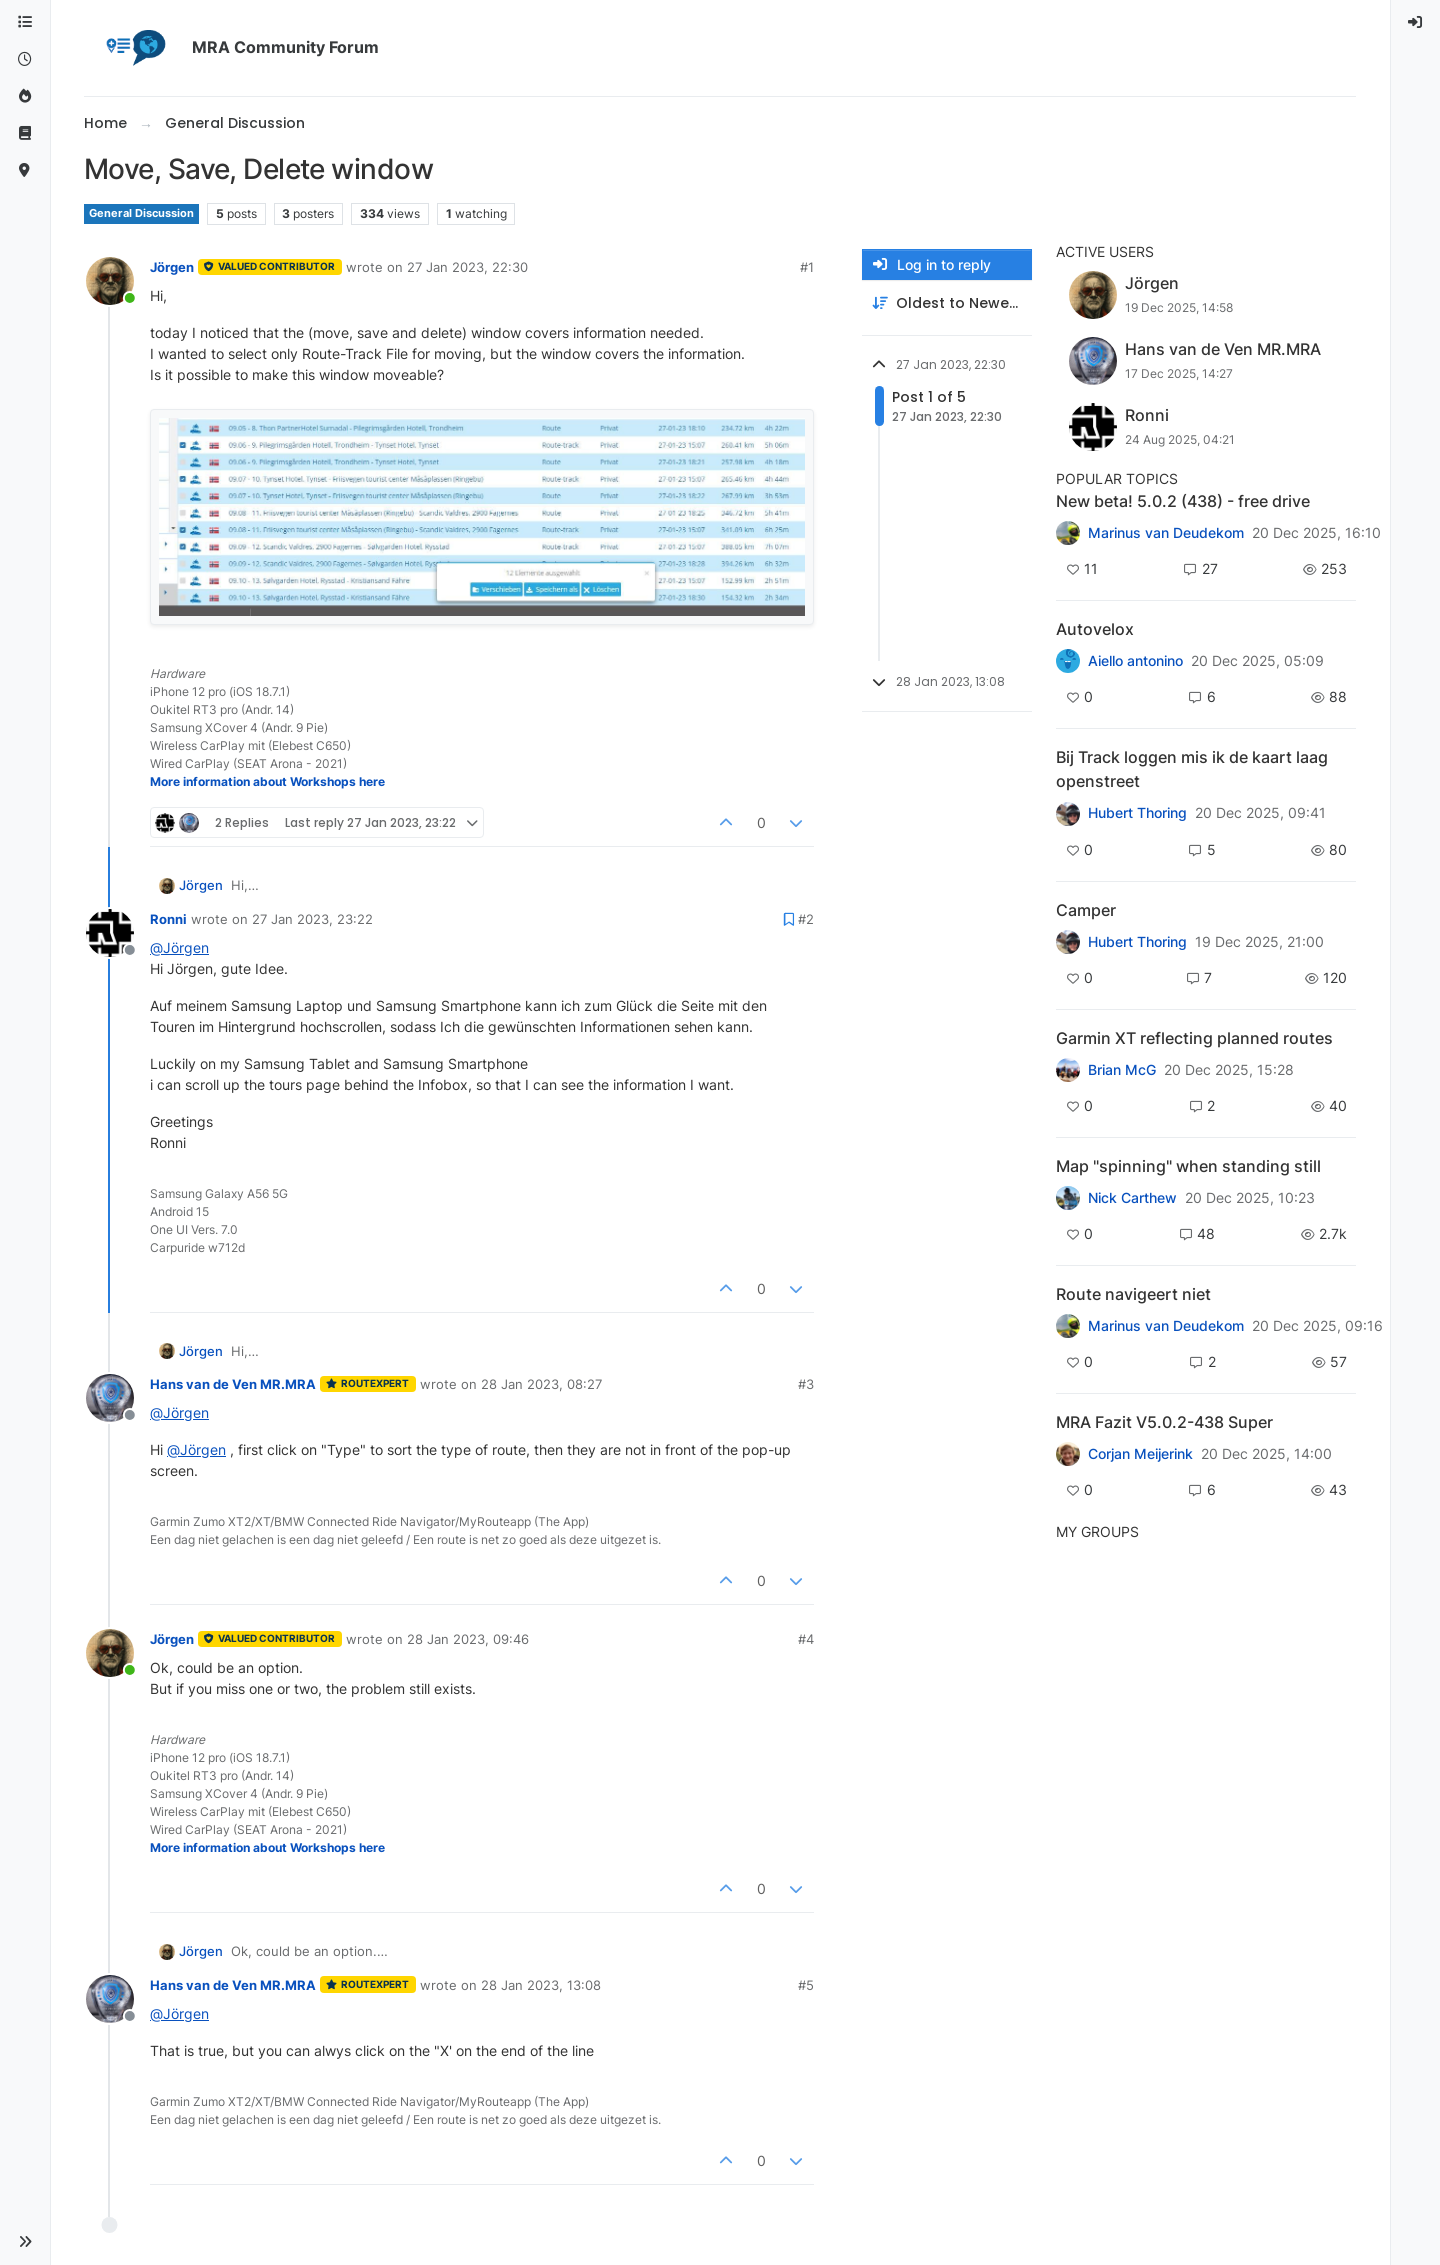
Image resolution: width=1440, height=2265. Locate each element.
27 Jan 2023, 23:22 (312, 919)
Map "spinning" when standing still (1188, 1166)
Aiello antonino (1135, 661)
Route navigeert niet (1133, 1294)
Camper (1086, 910)
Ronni (168, 919)
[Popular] (25, 96)
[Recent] (25, 59)
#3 (806, 1384)
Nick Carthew (1132, 1198)
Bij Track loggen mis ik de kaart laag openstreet (1192, 769)
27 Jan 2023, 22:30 (467, 267)
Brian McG (1122, 1070)
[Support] (25, 133)
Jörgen (172, 267)
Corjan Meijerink (1140, 1454)
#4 (806, 1639)
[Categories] (25, 22)
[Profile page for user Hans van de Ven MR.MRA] (110, 1398)
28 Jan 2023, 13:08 (541, 1985)
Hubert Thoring (1137, 813)
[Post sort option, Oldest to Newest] (947, 303)
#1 (807, 267)
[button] (25, 2242)
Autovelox (1095, 629)
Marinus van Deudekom (1166, 533)
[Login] (1416, 22)
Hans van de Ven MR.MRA (233, 1384)
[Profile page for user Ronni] (110, 933)
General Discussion (141, 213)
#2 (806, 919)
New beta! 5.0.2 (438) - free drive (1183, 501)
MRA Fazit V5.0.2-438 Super (1164, 1422)
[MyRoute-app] (25, 170)
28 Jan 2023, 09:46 (468, 1639)
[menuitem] (1416, 22)
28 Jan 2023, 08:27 (541, 1384)
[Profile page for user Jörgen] (110, 281)
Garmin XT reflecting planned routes (1194, 1038)
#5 (806, 1985)
